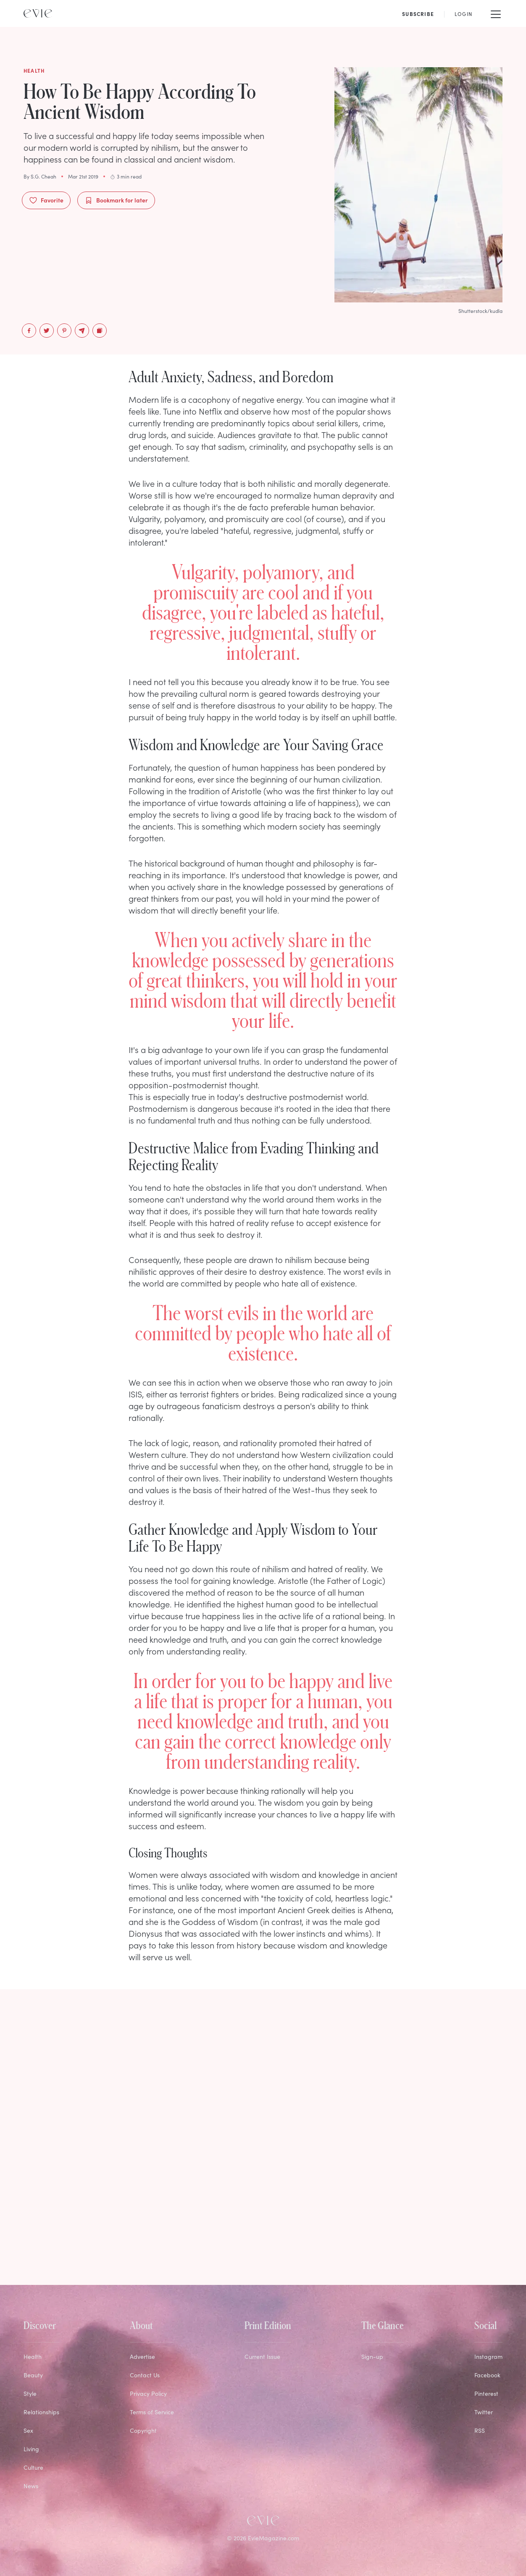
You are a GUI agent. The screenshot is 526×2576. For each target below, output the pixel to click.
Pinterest (486, 2393)
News (31, 2486)
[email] (82, 330)
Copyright (143, 2430)
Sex (28, 2430)
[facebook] (29, 330)
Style (30, 2393)
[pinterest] (64, 330)
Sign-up (372, 2357)
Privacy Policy (148, 2393)
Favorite (46, 200)
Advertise (142, 2357)
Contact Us (145, 2375)
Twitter (483, 2412)
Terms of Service (152, 2412)
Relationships (41, 2412)
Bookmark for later (116, 200)
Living (31, 2449)
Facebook (487, 2375)
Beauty (33, 2375)
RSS (479, 2430)
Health (33, 2357)
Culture (33, 2467)
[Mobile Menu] (495, 13)
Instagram (488, 2357)
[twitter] (46, 330)
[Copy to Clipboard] (99, 330)
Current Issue (262, 2357)
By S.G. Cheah (40, 176)
